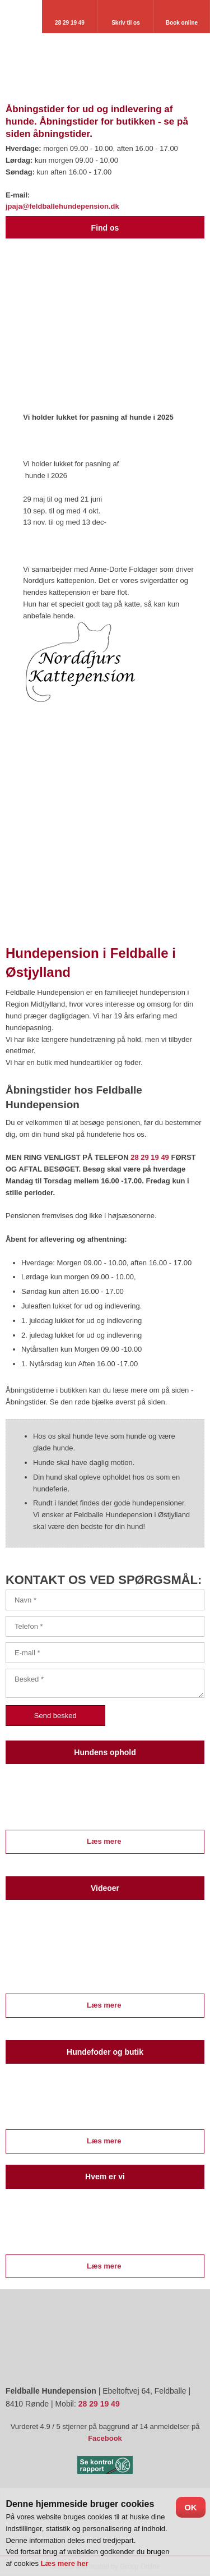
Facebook (105, 2438)
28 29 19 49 (149, 1157)
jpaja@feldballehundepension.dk (62, 206)
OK (190, 2507)
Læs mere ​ (105, 1841)
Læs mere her (64, 2563)
